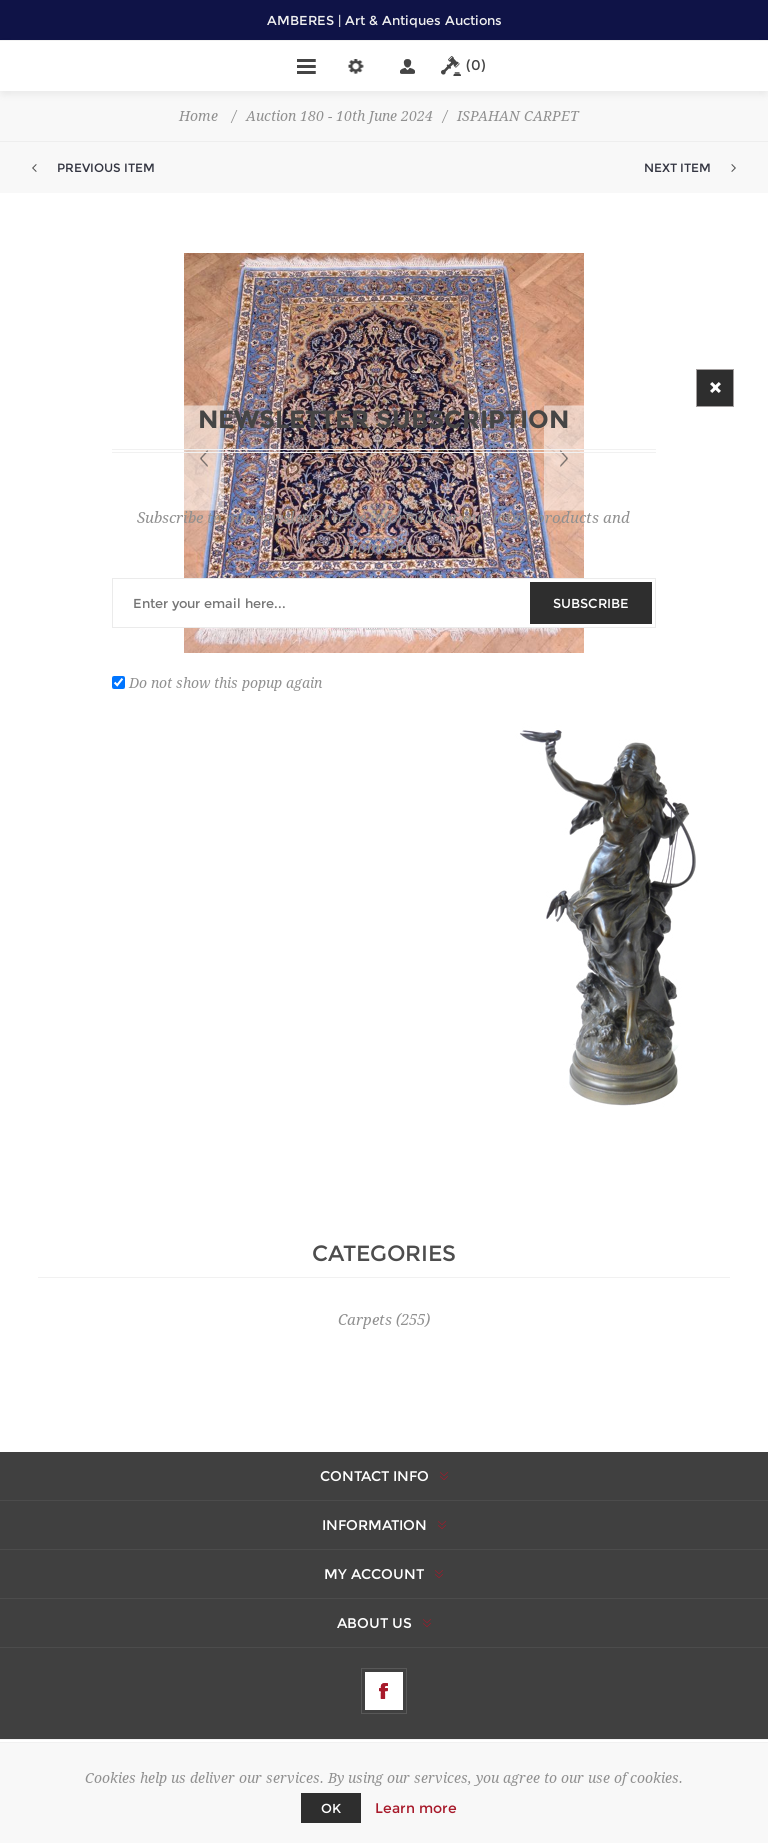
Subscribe (591, 603)
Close (715, 388)
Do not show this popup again (225, 682)
